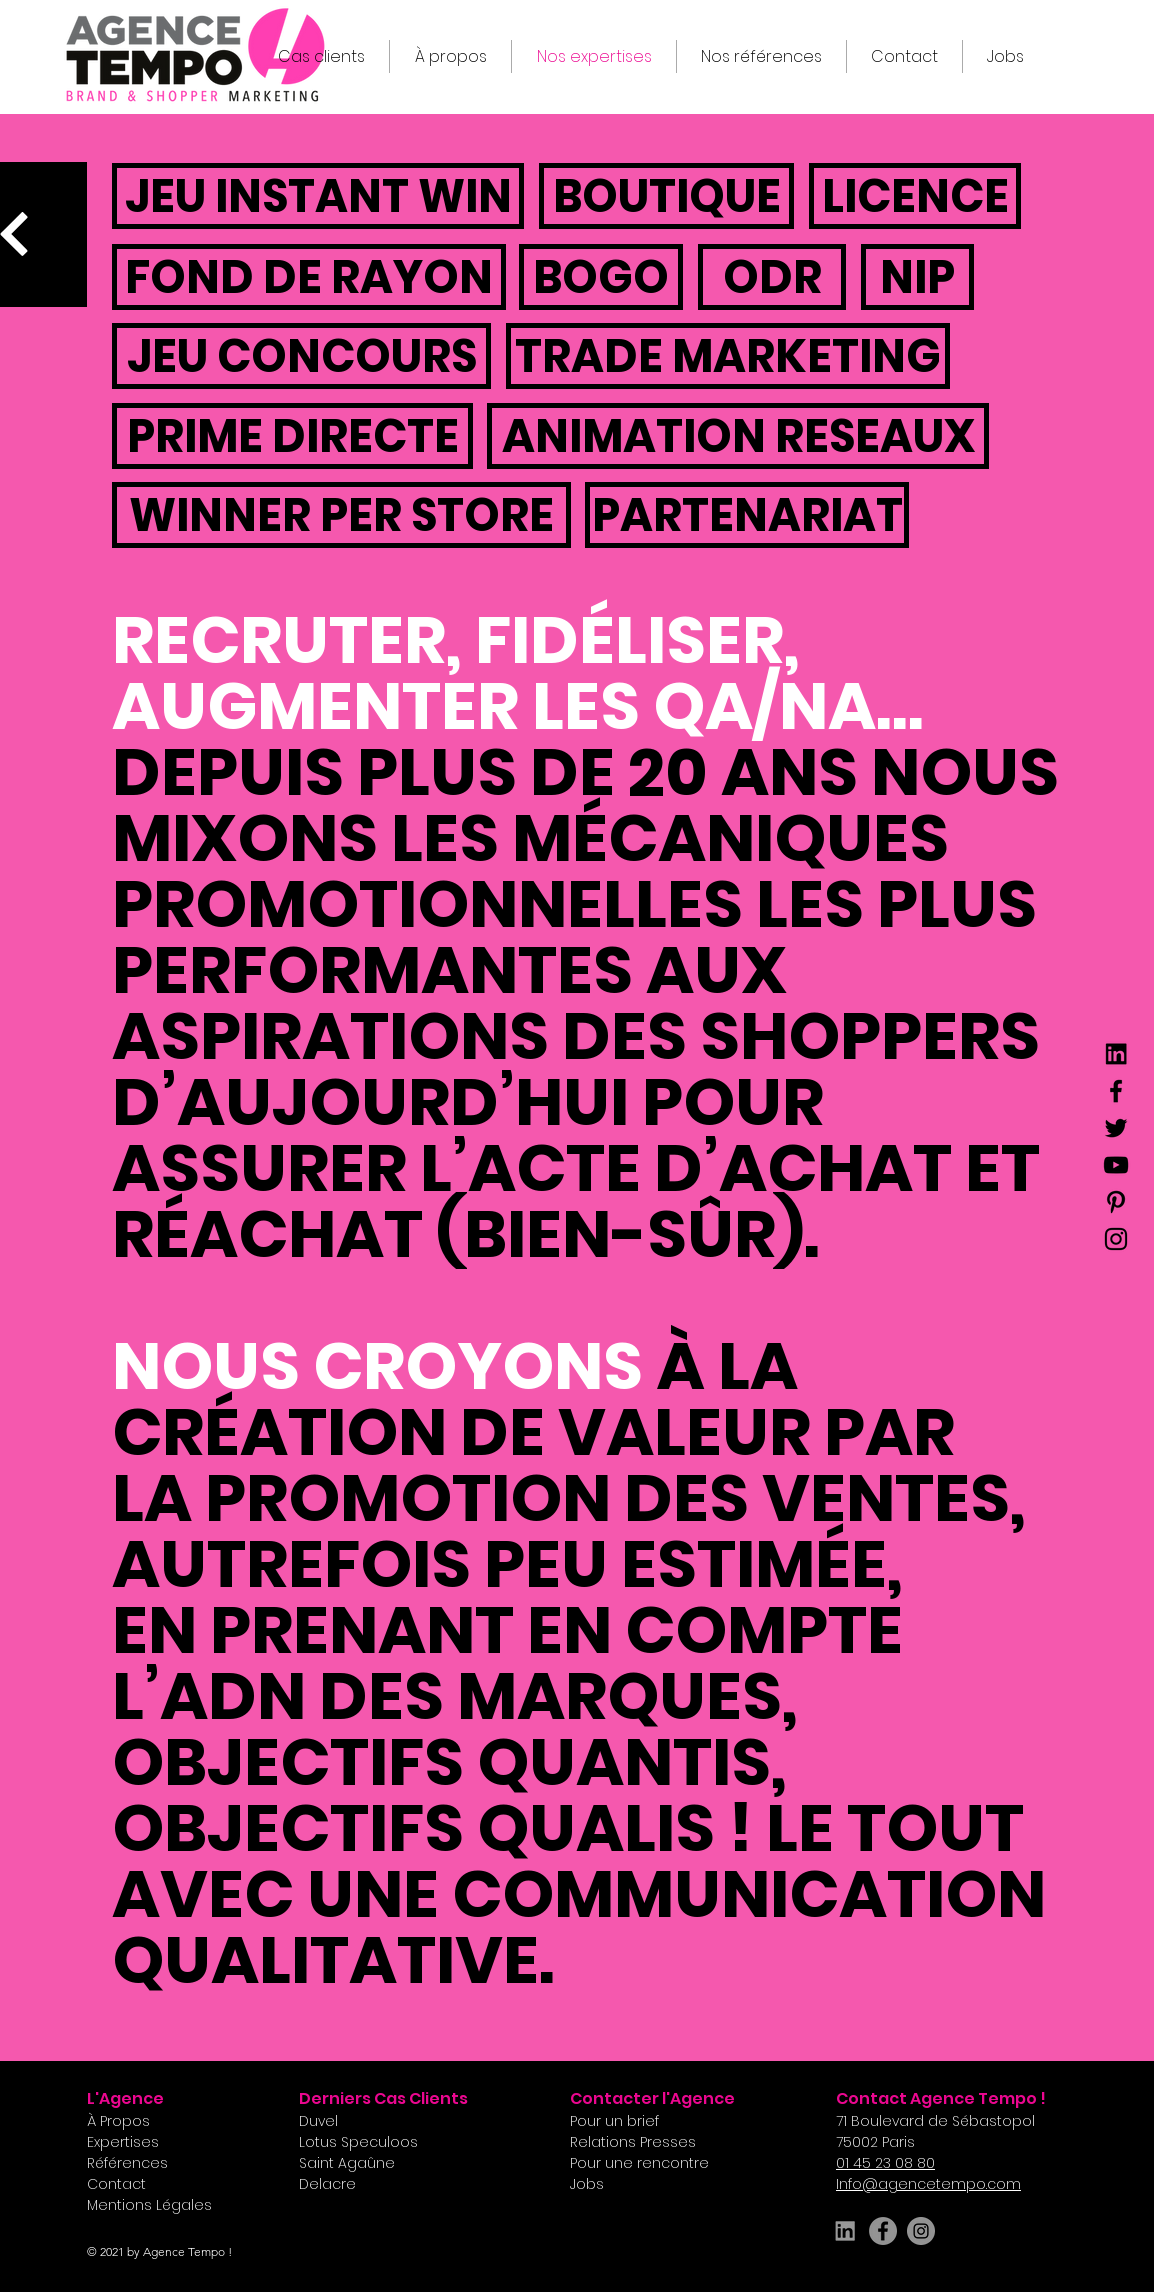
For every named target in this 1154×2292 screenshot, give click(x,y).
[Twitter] (1116, 1128)
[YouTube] (1116, 1165)
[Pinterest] (1116, 1202)
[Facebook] (1116, 1091)
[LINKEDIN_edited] (845, 2231)
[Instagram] (1116, 1239)
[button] (904, 56)
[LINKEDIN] (1116, 1054)
